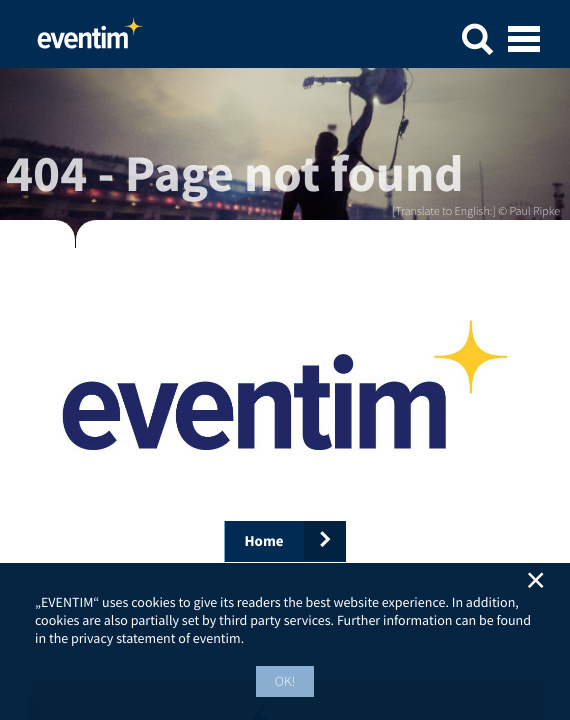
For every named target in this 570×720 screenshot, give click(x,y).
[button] (477, 42)
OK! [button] (285, 681)
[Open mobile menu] (524, 41)
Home (90, 39)
